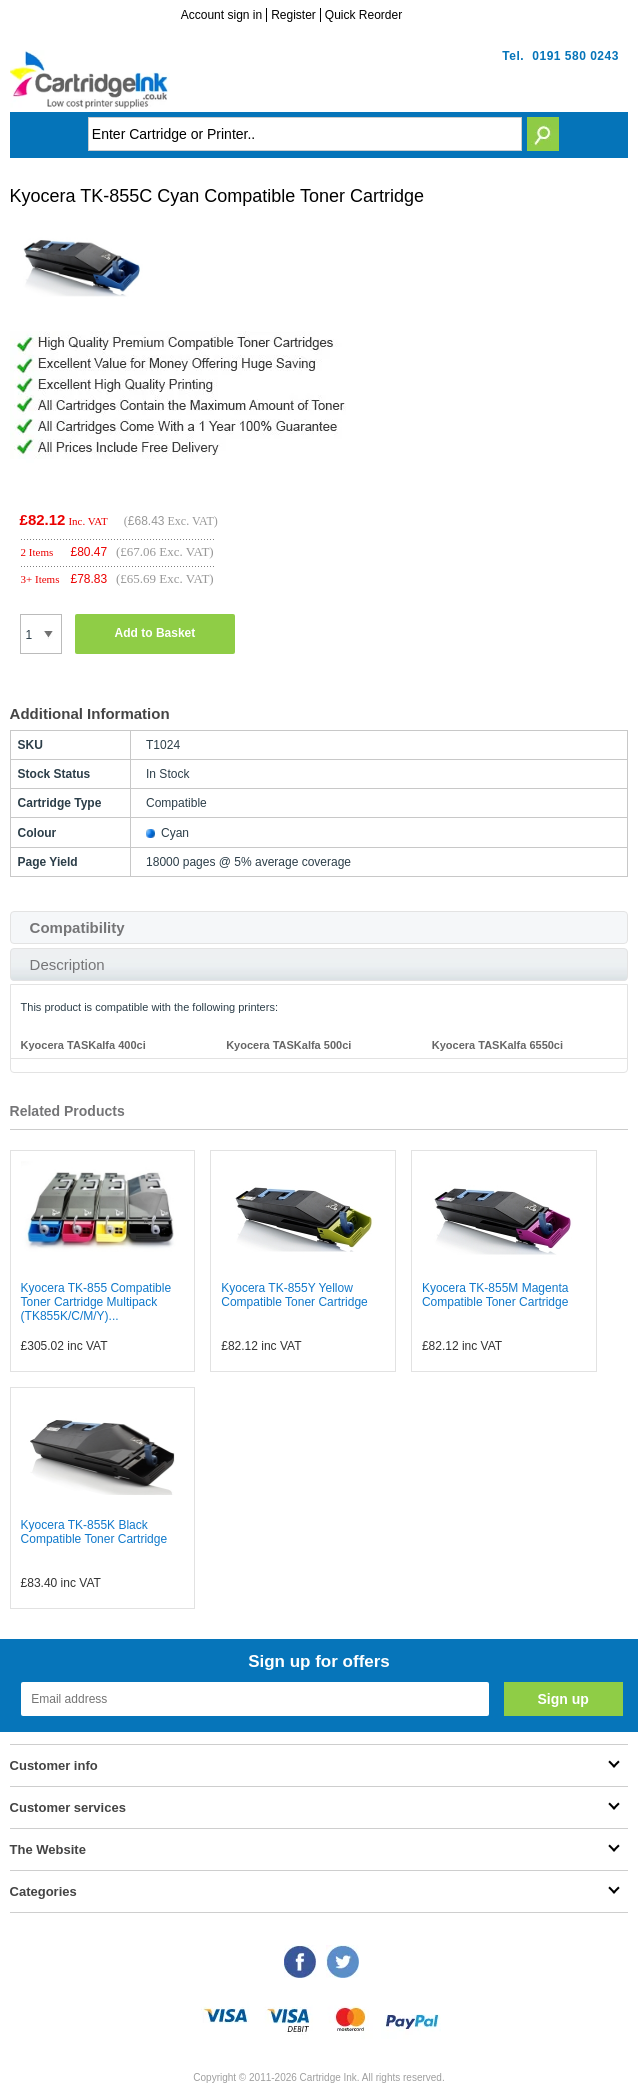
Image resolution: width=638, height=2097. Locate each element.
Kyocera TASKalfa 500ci (288, 1045)
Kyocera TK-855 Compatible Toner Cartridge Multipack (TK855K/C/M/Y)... (96, 1302)
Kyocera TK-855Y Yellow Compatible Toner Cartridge (294, 1295)
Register (293, 15)
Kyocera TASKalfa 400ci (83, 1045)
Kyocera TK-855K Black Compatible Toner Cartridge (94, 1532)
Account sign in (221, 15)
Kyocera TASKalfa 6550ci (497, 1045)
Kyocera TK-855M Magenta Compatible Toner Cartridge (495, 1295)
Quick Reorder (363, 15)
